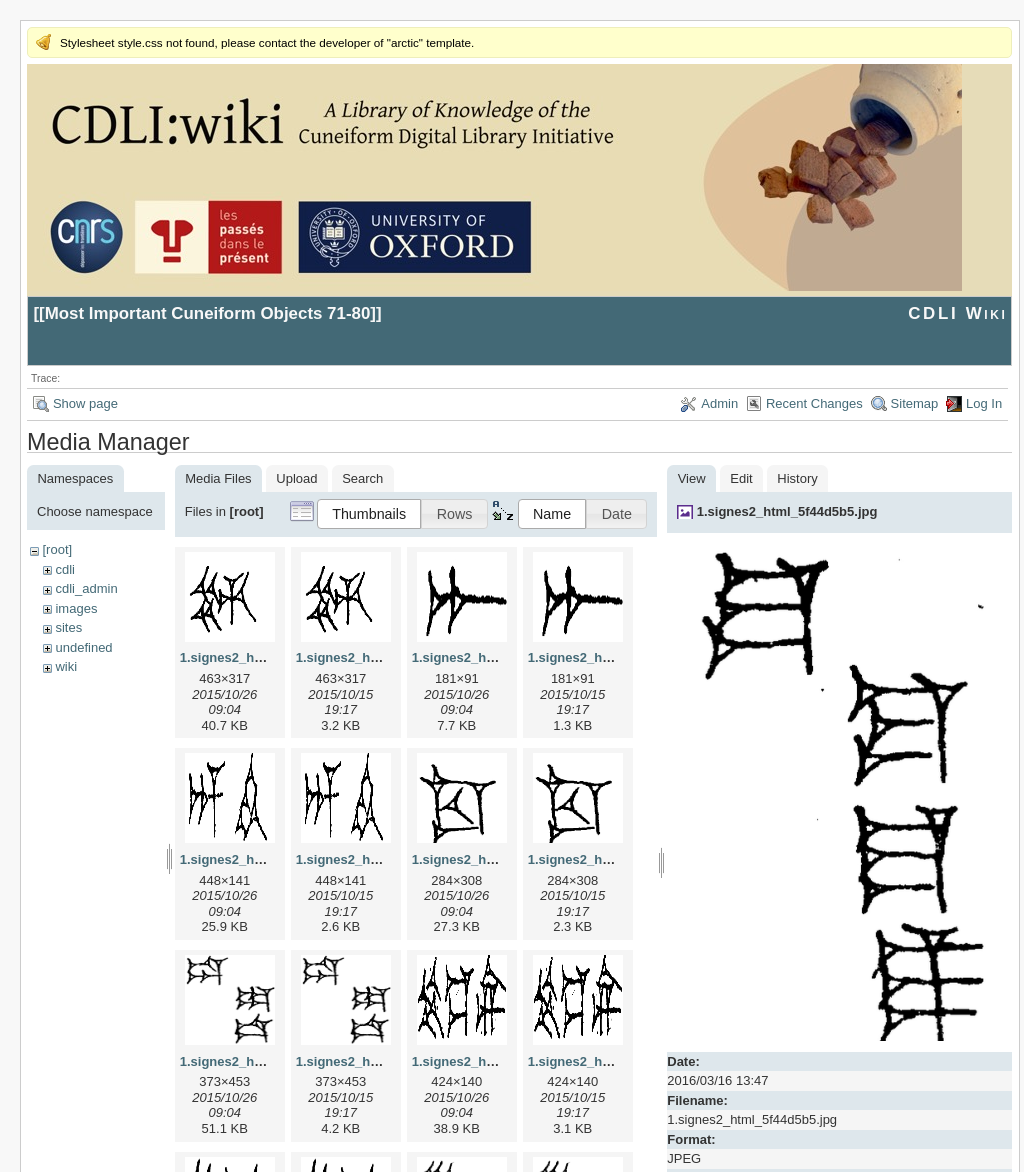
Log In (984, 403)
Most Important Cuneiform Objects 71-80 (208, 313)
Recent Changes (814, 403)
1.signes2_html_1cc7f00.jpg (498, 859)
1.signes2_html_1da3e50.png (386, 1061)
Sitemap (915, 403)
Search (362, 478)
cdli (65, 569)
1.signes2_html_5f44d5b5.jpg (787, 511)
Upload (296, 478)
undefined (83, 647)
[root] (57, 549)
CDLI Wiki (957, 313)
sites (68, 627)
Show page (85, 403)
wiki (66, 666)
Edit (741, 478)
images (76, 608)
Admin (719, 403)
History (797, 478)
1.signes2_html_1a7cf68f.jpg (500, 657)
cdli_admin (86, 588)
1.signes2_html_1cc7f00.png (616, 859)
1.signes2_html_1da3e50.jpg (268, 1061)
